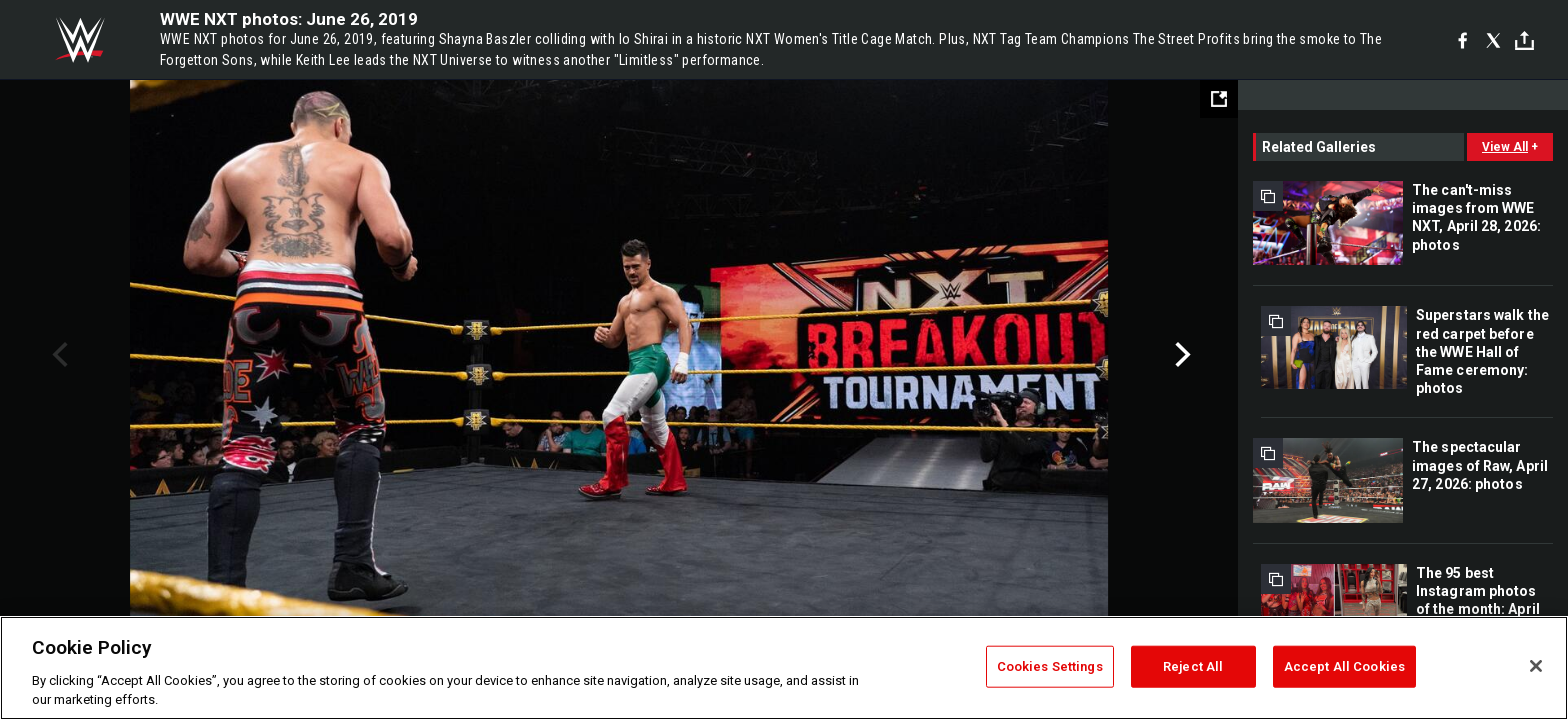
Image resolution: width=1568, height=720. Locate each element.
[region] (784, 668)
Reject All (1193, 666)
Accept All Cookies (1344, 666)
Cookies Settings (1050, 666)
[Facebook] (1462, 40)
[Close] (1536, 666)
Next (1180, 355)
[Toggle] (1524, 40)
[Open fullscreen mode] (1219, 99)
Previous (57, 355)
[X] (1493, 40)
